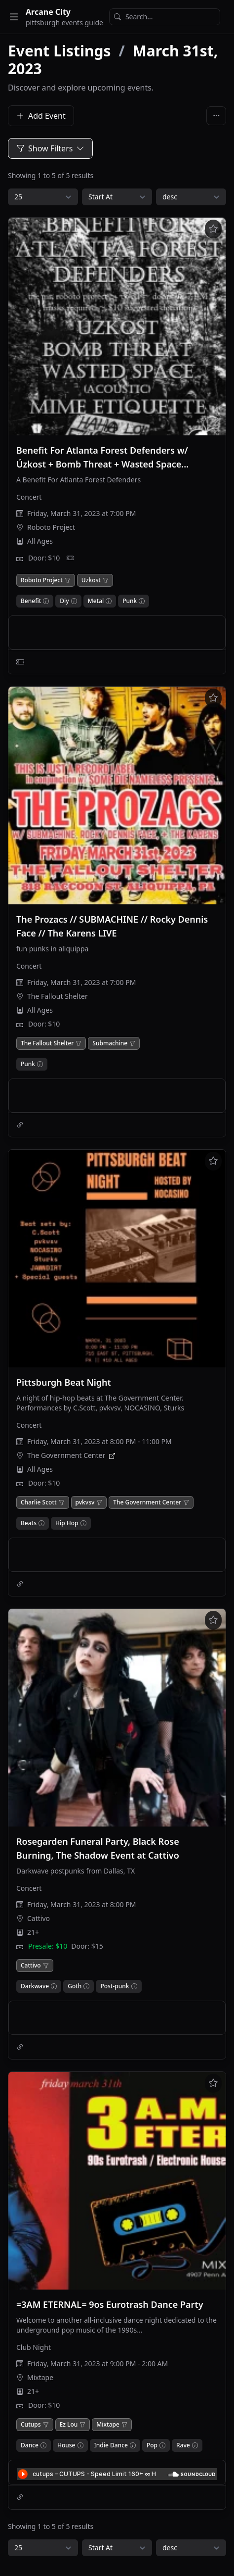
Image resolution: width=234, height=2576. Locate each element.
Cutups (31, 2425)
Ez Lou (69, 2425)
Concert (28, 497)
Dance (30, 2445)
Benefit (31, 601)
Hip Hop (66, 1523)
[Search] (164, 16)
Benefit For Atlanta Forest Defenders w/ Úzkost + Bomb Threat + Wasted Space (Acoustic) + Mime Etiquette (102, 464)
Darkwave (35, 1986)
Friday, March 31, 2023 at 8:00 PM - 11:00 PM (99, 1441)
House (66, 2445)
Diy (64, 601)
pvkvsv (85, 1502)
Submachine (109, 1043)
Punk (129, 601)
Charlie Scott (39, 1502)
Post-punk (114, 1986)
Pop (152, 2445)
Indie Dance (111, 2445)
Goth (74, 1986)
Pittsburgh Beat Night (63, 1382)
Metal (96, 601)
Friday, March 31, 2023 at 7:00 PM (81, 513)
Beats (29, 1523)
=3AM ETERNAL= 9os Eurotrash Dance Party (109, 2304)
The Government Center (66, 1455)
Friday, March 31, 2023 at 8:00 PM (81, 1904)
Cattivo (38, 1918)
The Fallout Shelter (57, 996)
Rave (183, 2445)
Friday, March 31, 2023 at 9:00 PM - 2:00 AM (97, 2363)
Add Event (41, 116)
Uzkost (91, 580)
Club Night (33, 2347)
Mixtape (40, 2377)
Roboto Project (51, 527)
